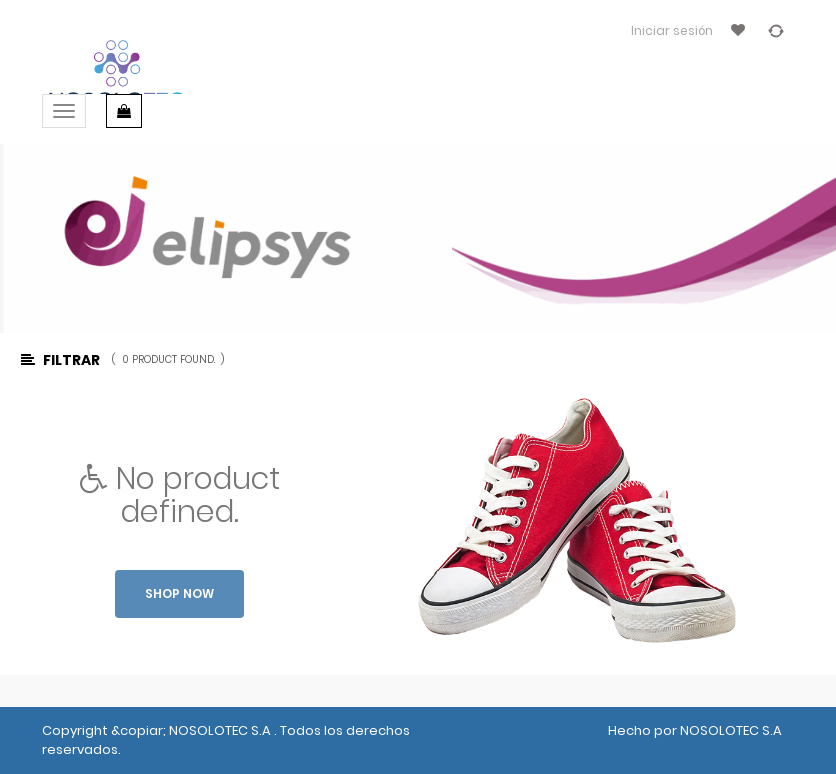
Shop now (179, 593)
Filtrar (60, 360)
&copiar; (140, 730)
